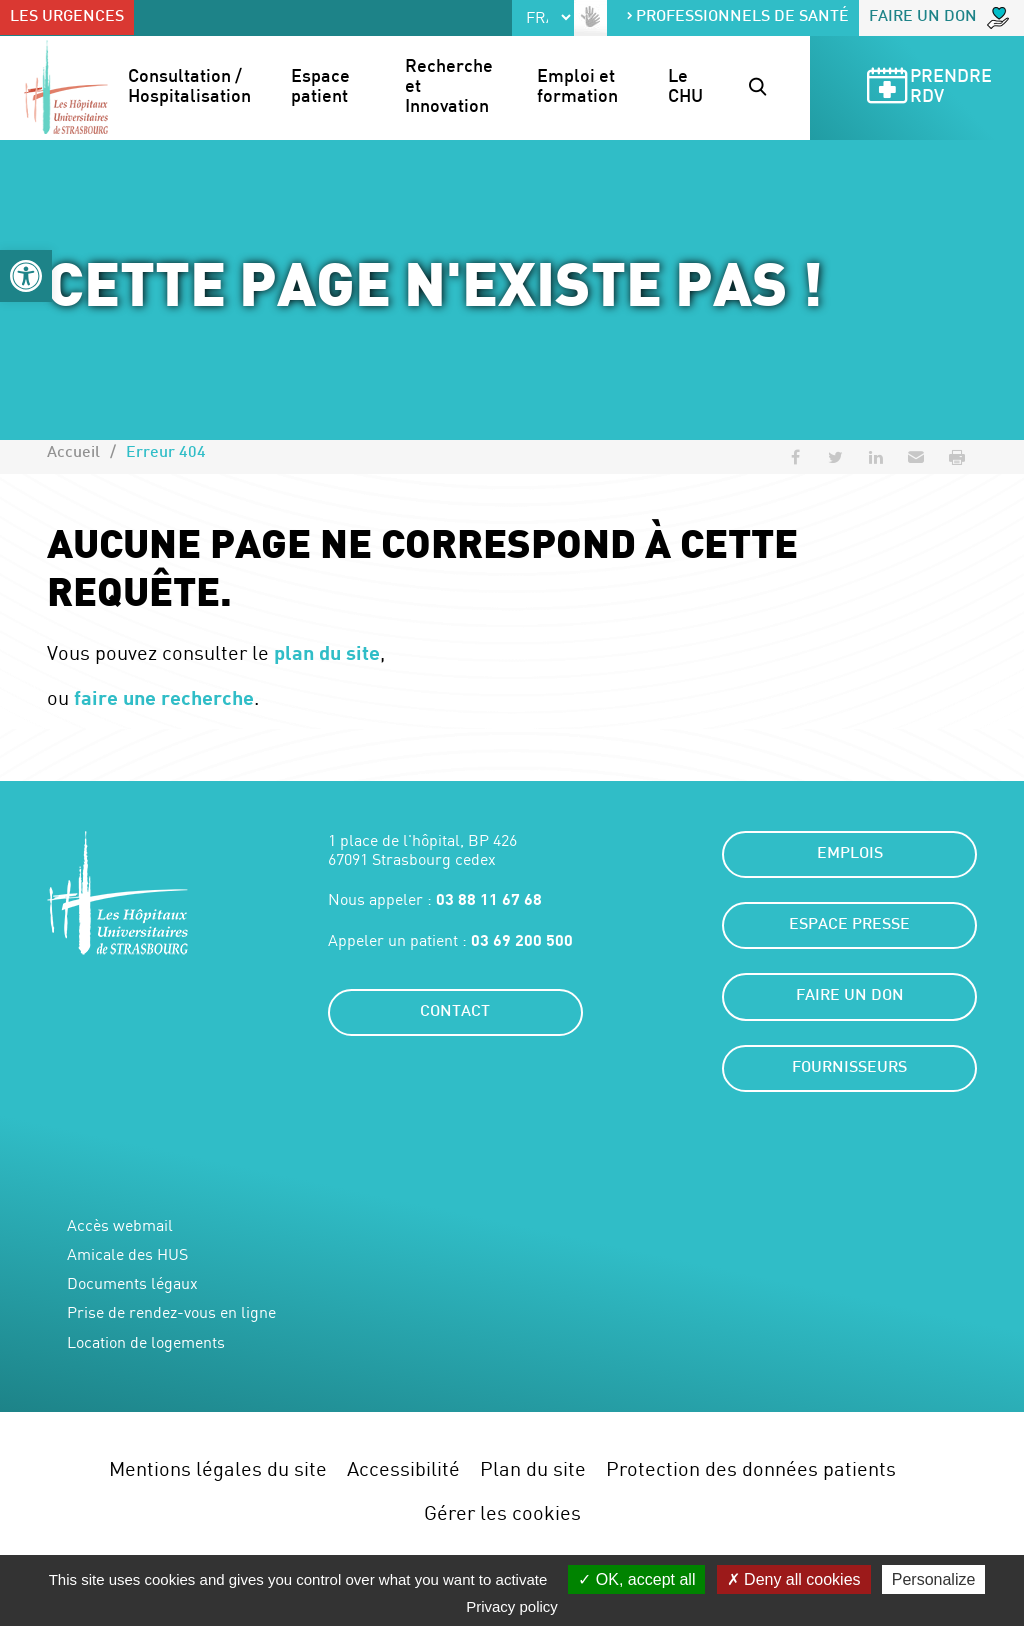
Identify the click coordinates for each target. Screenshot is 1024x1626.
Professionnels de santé (737, 17)
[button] (26, 276)
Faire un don (939, 18)
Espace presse (849, 925)
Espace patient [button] (322, 87)
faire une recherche (164, 697)
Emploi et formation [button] (578, 87)
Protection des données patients (751, 1468)
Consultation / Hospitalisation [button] (189, 87)
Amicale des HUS (127, 1254)
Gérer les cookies (502, 1512)
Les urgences (67, 17)
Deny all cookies (794, 1579)
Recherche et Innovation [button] (451, 87)
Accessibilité (403, 1468)
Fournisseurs (849, 1068)
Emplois (850, 854)
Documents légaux (132, 1283)
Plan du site (533, 1468)
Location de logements (146, 1342)
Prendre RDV (928, 88)
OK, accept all (636, 1579)
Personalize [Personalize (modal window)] (934, 1579)
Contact (455, 1012)
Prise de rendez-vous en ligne (171, 1312)
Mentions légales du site (218, 1468)
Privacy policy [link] (512, 1606)
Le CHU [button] (685, 87)
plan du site (327, 652)
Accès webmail (120, 1225)
